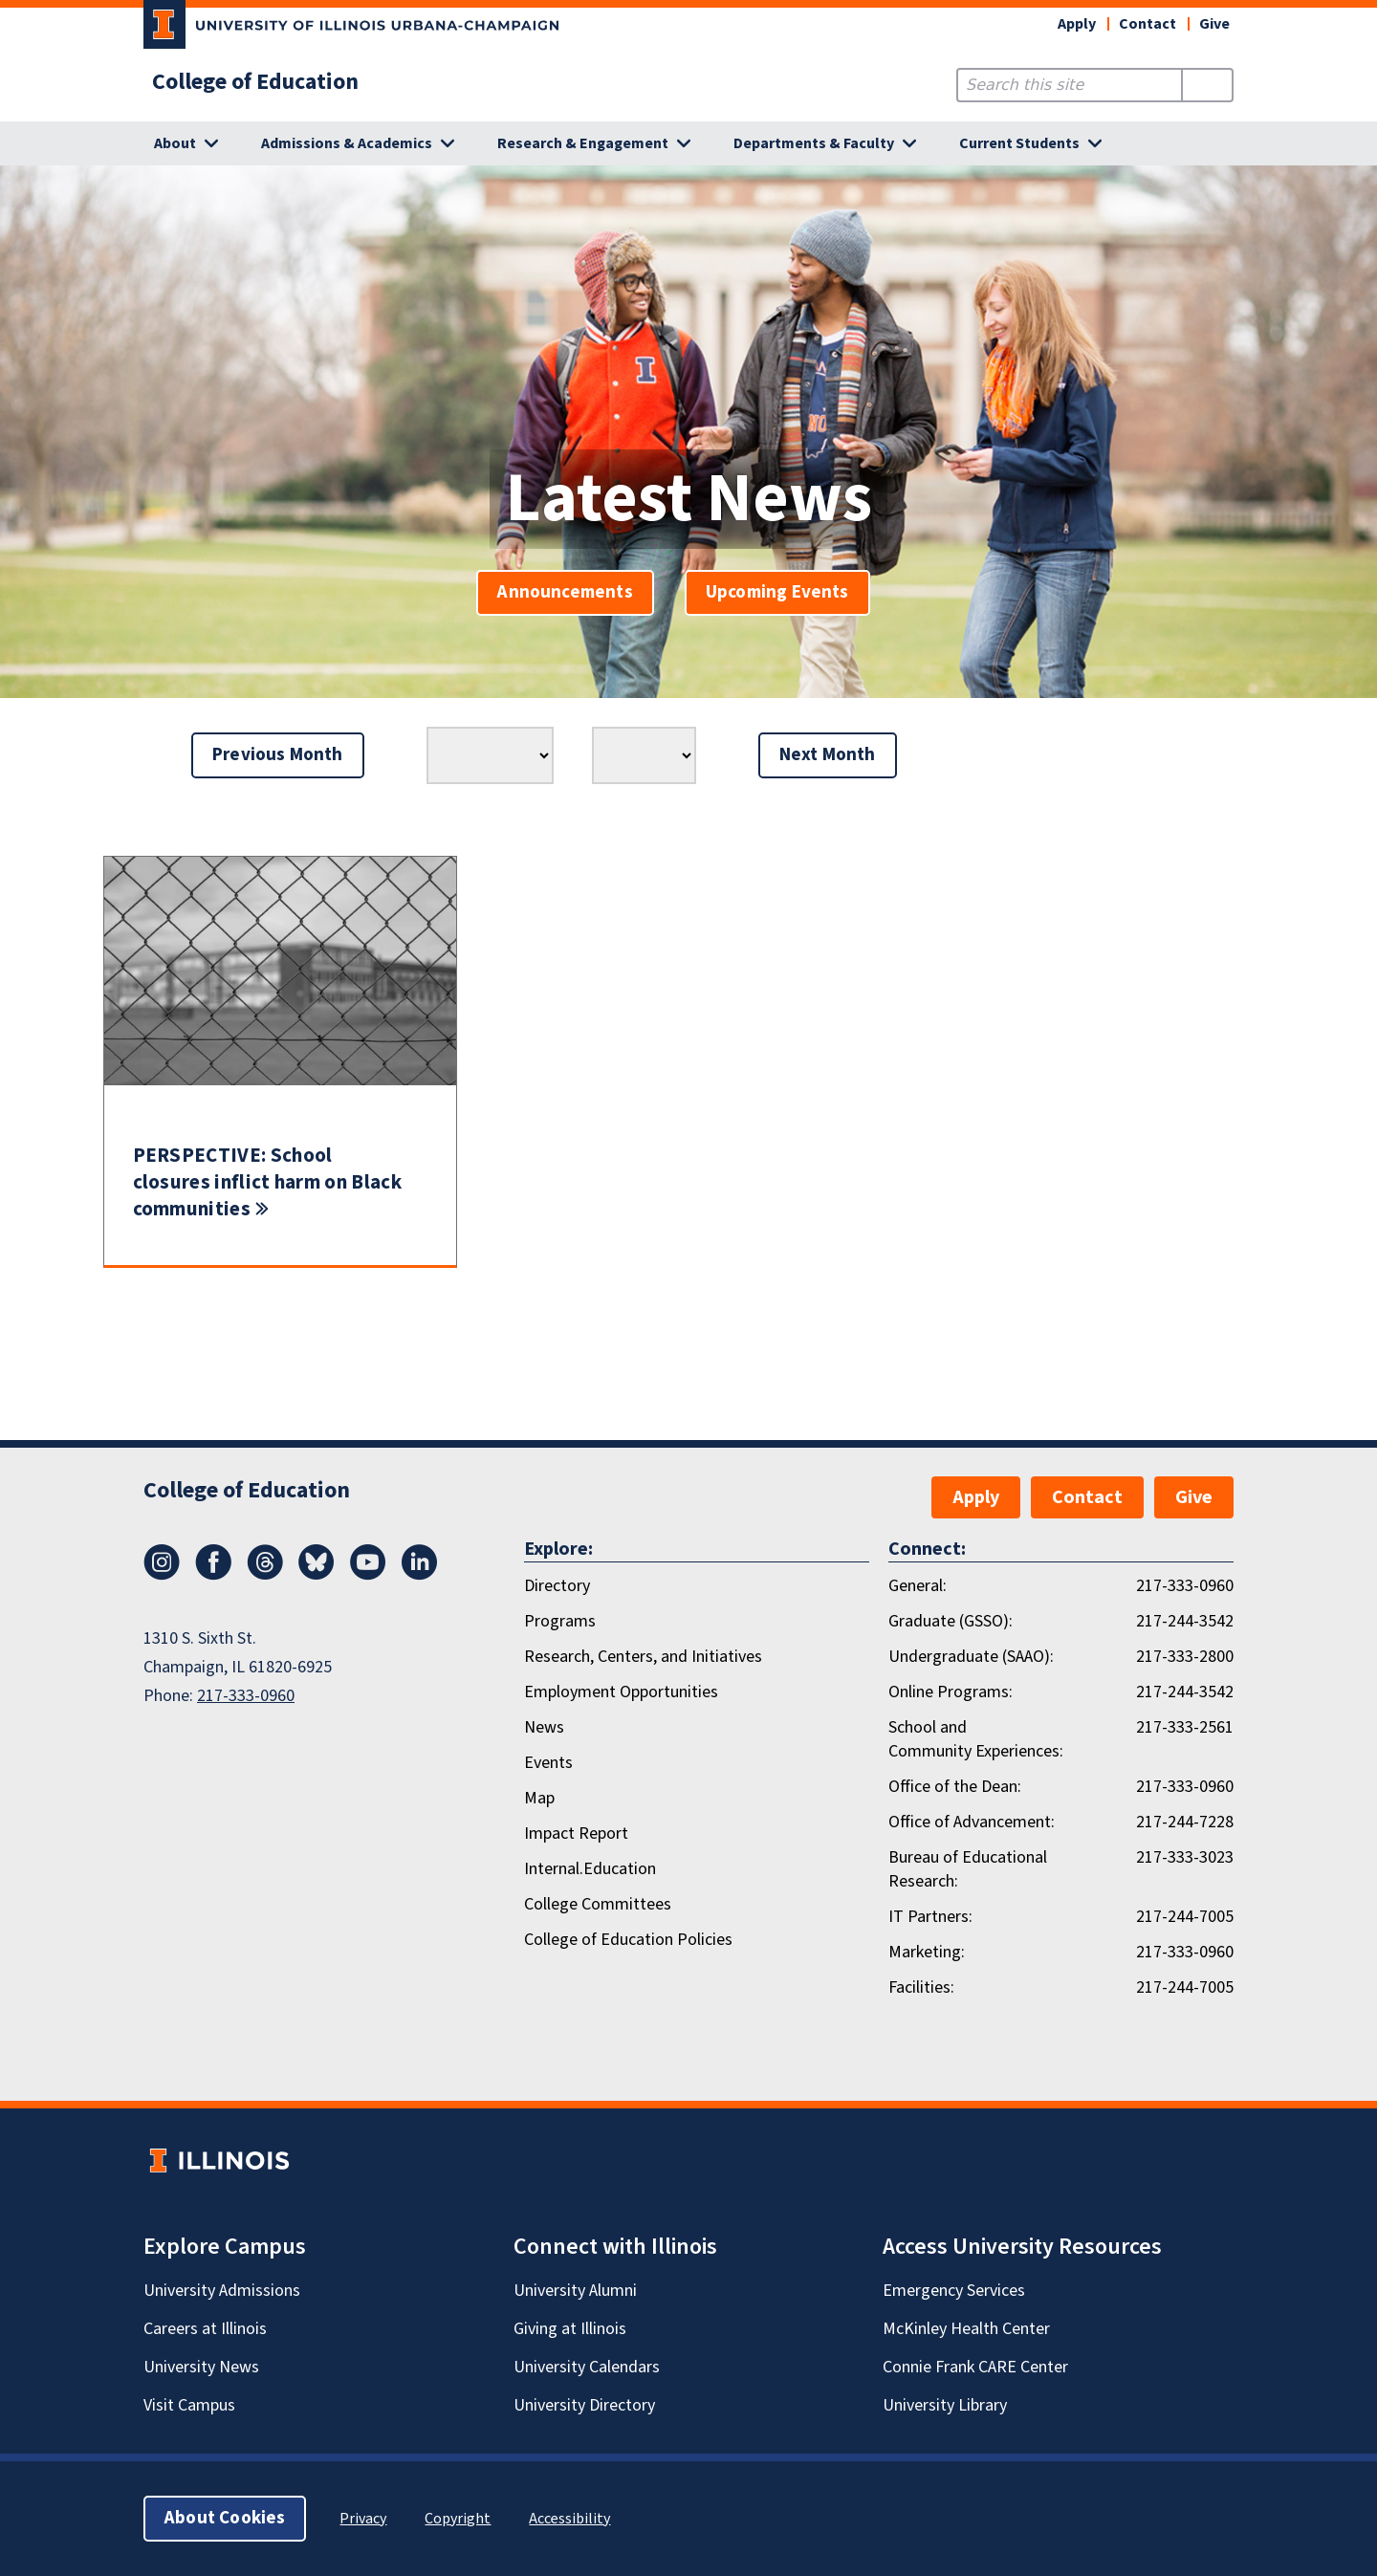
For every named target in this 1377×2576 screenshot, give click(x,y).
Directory (557, 1586)
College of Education (255, 82)
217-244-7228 (1185, 1822)
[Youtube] (368, 1574)
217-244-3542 (1185, 1621)
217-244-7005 (1185, 1917)
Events (548, 1763)
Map (539, 1798)
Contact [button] (1147, 23)
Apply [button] (1077, 23)
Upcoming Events (777, 592)
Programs (560, 1621)
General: (917, 1586)
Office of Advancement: (971, 1822)
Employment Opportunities (621, 1692)
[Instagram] (162, 1574)
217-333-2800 (1185, 1657)
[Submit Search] (1207, 85)
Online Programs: (950, 1692)
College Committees (597, 1904)
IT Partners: (930, 1917)
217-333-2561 (1185, 1727)
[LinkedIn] (420, 1574)
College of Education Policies (628, 1940)
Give (1214, 23)
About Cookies (224, 2518)
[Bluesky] (316, 1574)
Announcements (564, 592)
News (544, 1727)
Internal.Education (590, 1869)
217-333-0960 (246, 1696)
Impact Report (576, 1833)
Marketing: (926, 1952)
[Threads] (265, 1574)
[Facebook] (213, 1574)
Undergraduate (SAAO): (971, 1657)
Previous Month (277, 755)
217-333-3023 (1185, 1857)
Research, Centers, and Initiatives (643, 1657)
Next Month (827, 755)
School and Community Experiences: (975, 1739)
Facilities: (921, 1987)
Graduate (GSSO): (950, 1621)
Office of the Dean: (954, 1787)
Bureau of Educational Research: (967, 1869)
